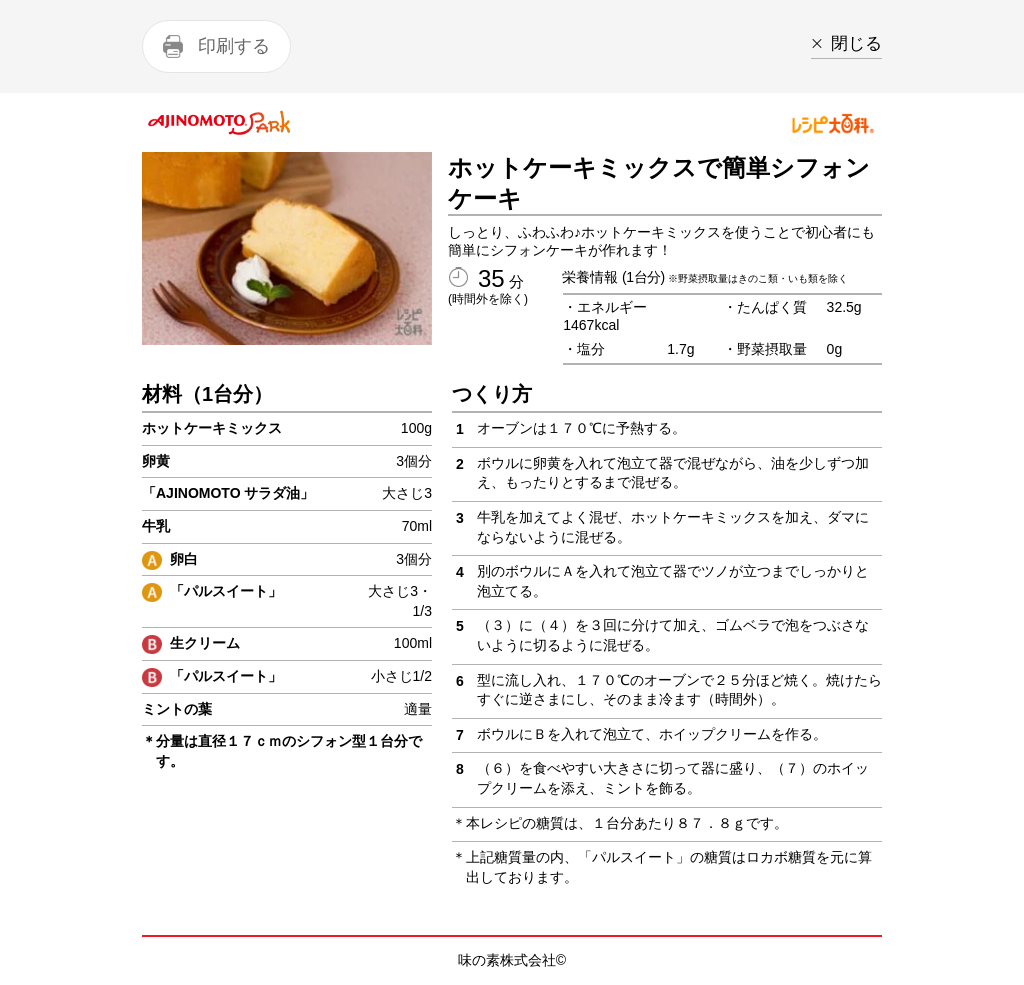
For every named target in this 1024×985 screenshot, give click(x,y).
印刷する (234, 46)
